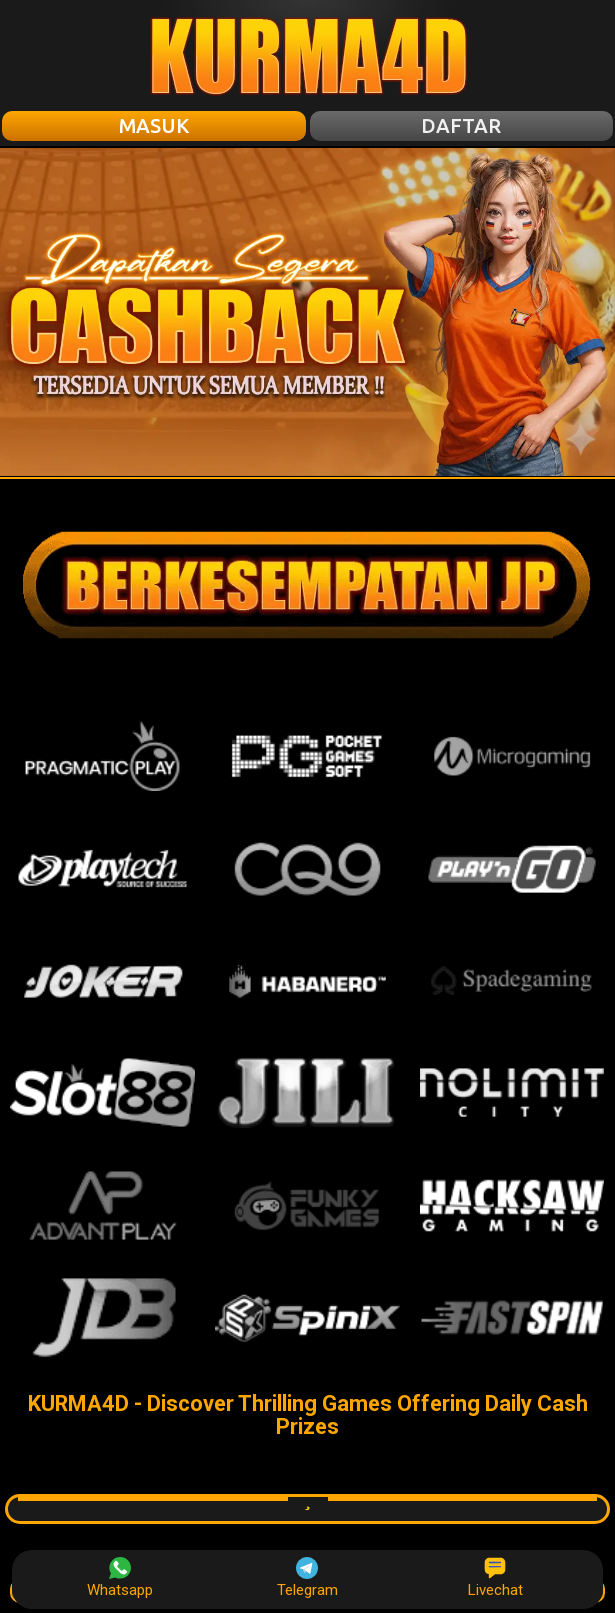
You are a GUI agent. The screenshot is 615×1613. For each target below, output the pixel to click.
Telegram (307, 1578)
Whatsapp (120, 1578)
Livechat (495, 1578)
